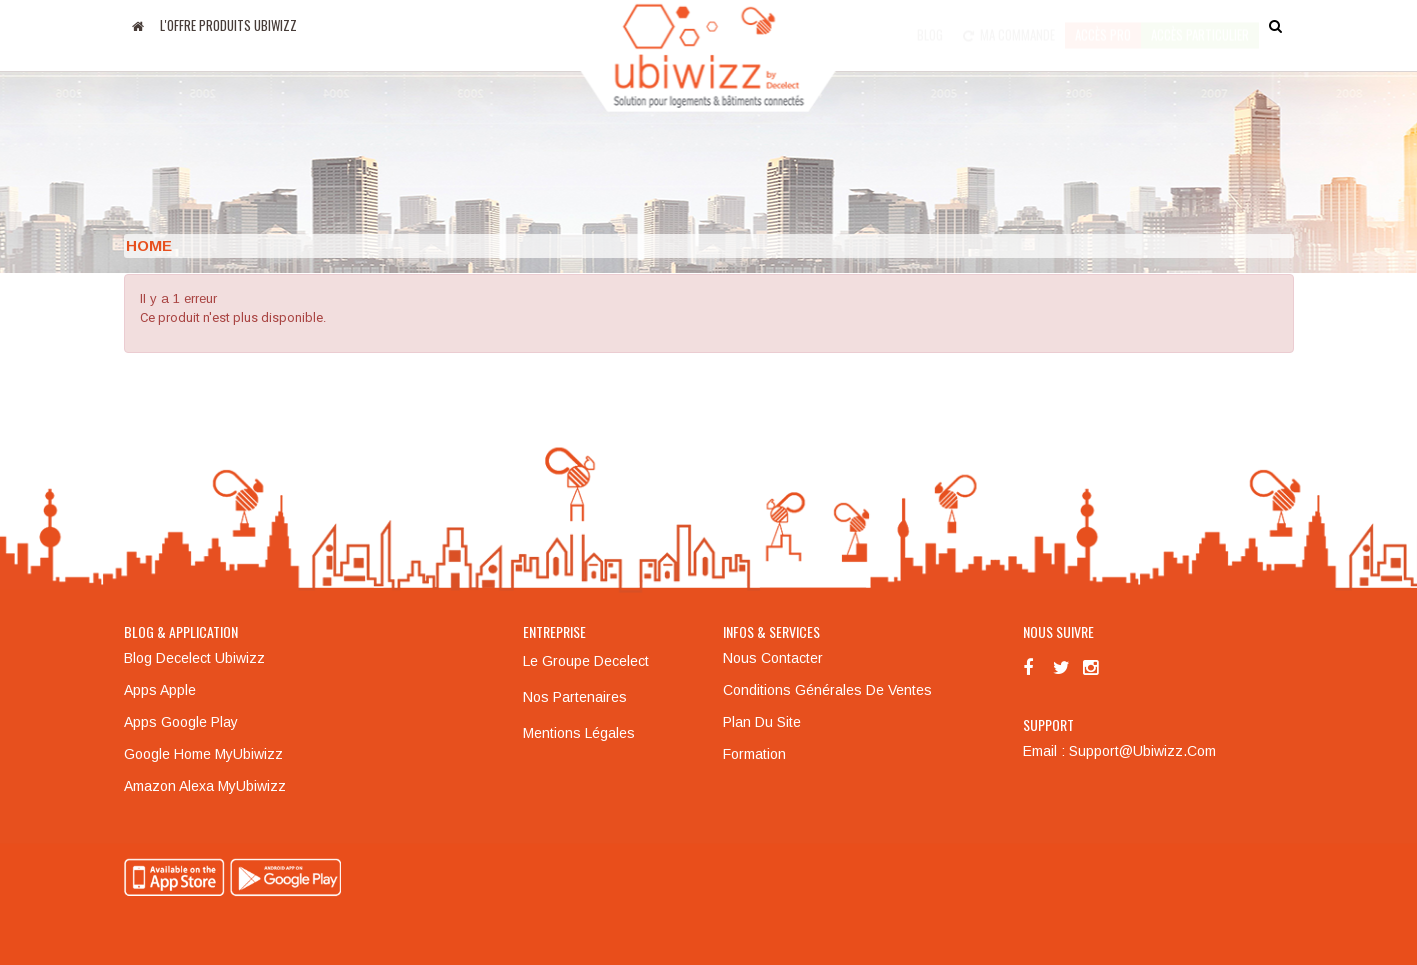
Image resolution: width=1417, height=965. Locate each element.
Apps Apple (160, 690)
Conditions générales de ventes (827, 690)
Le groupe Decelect (586, 661)
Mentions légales (579, 733)
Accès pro (1103, 25)
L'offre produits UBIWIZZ (228, 25)
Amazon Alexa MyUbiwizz (205, 786)
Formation (754, 754)
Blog (930, 25)
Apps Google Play (181, 722)
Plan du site (762, 722)
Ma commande (1009, 25)
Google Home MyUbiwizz (203, 754)
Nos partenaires (575, 697)
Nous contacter (773, 658)
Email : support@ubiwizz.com (1119, 751)
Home (149, 245)
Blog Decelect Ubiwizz (194, 658)
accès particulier (1200, 25)
